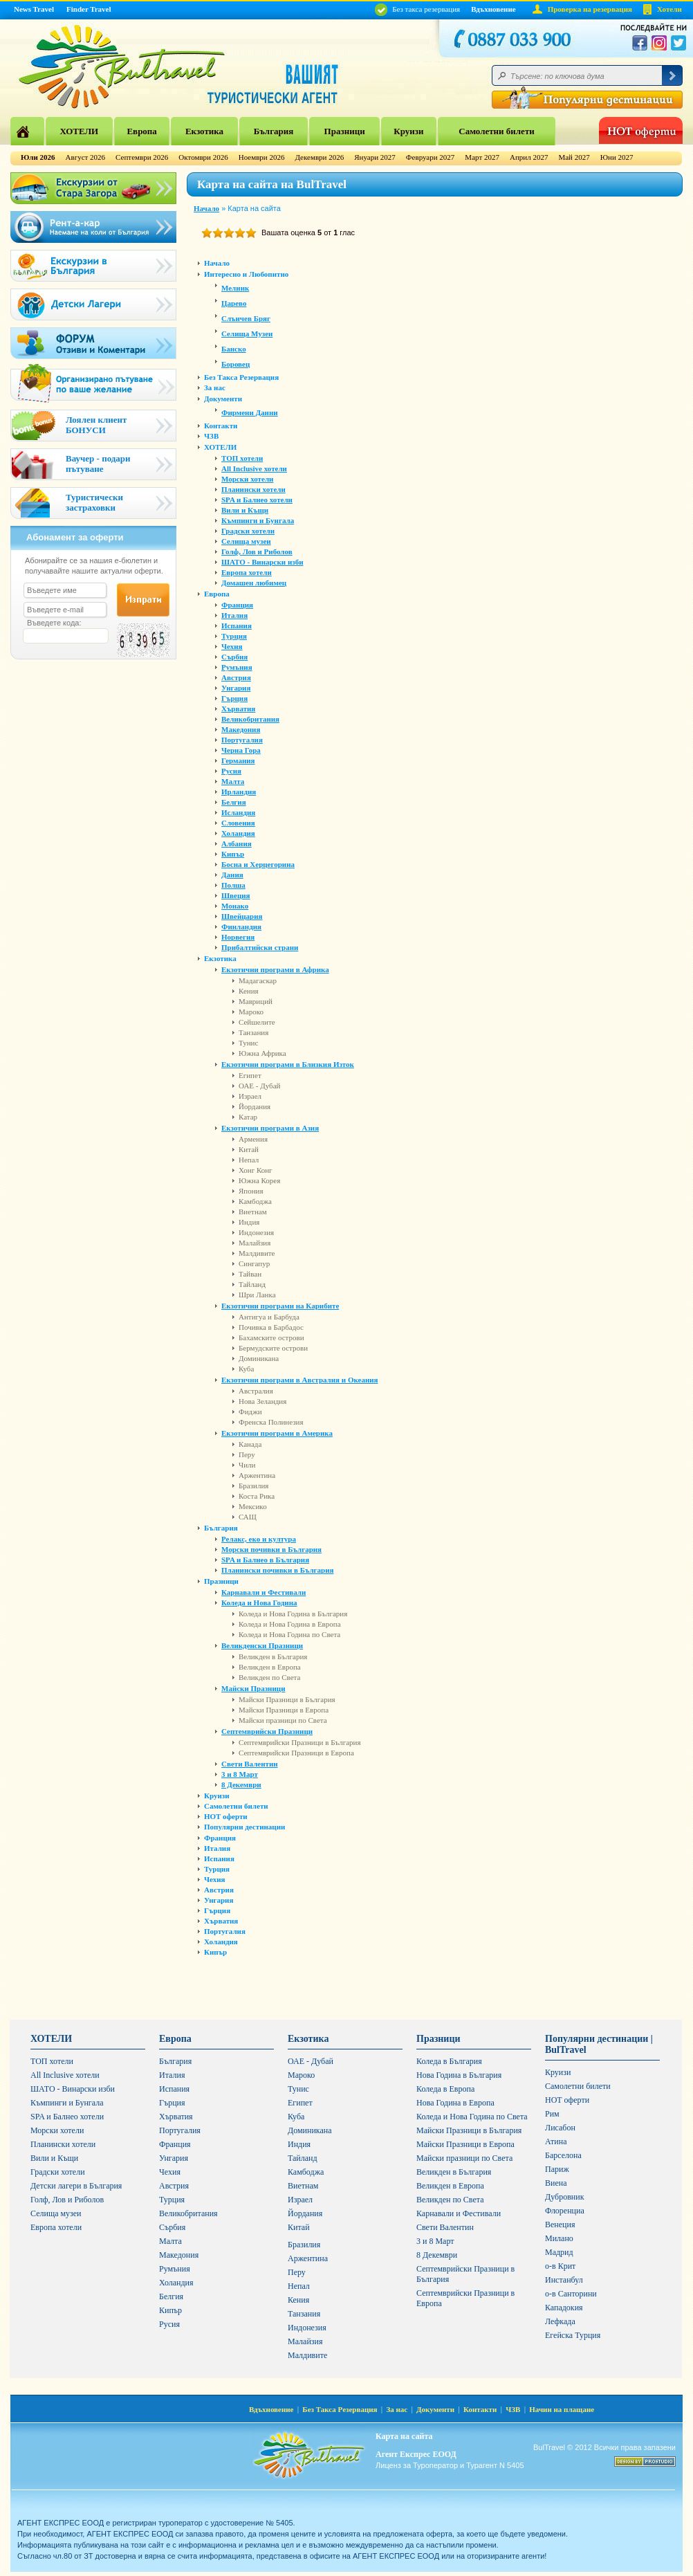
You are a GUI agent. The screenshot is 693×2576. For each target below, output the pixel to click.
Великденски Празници (262, 1645)
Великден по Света (269, 1677)
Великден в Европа (270, 1667)
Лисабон (560, 2127)
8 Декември (241, 1784)
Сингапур (254, 1263)
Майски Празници (253, 1688)
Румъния (236, 667)
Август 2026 (86, 157)
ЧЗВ (211, 436)
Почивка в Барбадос (271, 1327)
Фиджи (250, 1411)
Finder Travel (88, 9)
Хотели (669, 9)
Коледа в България (449, 2061)
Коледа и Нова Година (259, 1602)
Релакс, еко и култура (258, 1539)
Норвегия (238, 937)
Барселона (563, 2155)
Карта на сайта (404, 2436)
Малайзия (254, 1243)
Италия (234, 615)
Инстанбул (564, 2280)
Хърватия (238, 708)
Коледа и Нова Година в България (293, 1613)
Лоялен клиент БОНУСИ (96, 424)
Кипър (232, 854)
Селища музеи (246, 541)
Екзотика (204, 131)
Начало (206, 208)
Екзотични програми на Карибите (280, 1305)
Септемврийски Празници (267, 1731)
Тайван (250, 1274)
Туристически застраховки (94, 502)
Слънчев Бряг (245, 318)
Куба (246, 1368)
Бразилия (253, 1485)
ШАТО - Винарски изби (262, 562)
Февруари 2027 (430, 157)
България (274, 131)
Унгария (235, 688)
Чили (247, 1465)
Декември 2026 (319, 157)
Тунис (248, 1043)
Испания (236, 625)
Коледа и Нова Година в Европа (290, 1624)
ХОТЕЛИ (78, 131)
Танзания (253, 1032)
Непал (249, 1159)
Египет (250, 1075)
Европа (141, 131)
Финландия (241, 926)
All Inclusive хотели (254, 468)
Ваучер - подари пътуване (98, 463)
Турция (234, 636)
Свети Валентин (249, 1764)
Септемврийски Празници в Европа (296, 1752)
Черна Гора (241, 750)
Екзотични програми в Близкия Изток (287, 1064)
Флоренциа (564, 2211)
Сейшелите (257, 1022)
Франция (237, 605)
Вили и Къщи (244, 510)
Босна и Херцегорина (258, 864)
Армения (253, 1139)
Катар (248, 1117)
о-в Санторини (571, 2294)
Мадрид (559, 2252)
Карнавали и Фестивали (263, 1592)
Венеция (560, 2224)
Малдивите (257, 1253)
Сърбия (234, 656)
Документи (223, 398)
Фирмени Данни (249, 412)
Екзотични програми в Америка (277, 1433)
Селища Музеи (246, 333)
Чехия (232, 646)
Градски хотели (248, 531)
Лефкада (560, 2321)
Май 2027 (573, 157)
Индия (249, 1222)
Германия (238, 760)
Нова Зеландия (262, 1401)
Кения (249, 991)
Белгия (233, 802)
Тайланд (252, 1284)
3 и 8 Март (239, 1774)
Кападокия (564, 2307)
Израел (250, 1096)
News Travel (34, 9)
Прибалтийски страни (259, 947)
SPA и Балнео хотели (257, 499)
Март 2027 (482, 157)
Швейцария (242, 916)
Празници (344, 131)
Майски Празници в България (287, 1699)
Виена (556, 2183)
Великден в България (273, 1656)
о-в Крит (560, 2266)
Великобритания (250, 719)
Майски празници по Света (283, 1720)
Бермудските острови (273, 1348)
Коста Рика (257, 1496)
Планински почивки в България (277, 1570)
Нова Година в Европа (455, 2103)
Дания (232, 874)
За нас (214, 387)
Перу (247, 1454)
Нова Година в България (458, 2075)
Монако (234, 906)
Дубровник (564, 2197)
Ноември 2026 (262, 157)
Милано (559, 2238)
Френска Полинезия (271, 1422)
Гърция (234, 698)
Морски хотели (247, 479)
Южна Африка (262, 1053)
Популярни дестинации (244, 1827)
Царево (233, 303)
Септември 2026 (141, 157)
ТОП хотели (242, 458)
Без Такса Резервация (241, 377)
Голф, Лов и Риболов (257, 551)
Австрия (236, 677)
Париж (557, 2169)
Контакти (220, 425)
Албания (236, 843)
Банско (233, 349)
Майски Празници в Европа (284, 1710)
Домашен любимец (253, 582)
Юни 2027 (617, 157)
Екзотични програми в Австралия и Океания (299, 1380)
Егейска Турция (572, 2335)
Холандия (238, 833)
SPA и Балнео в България (265, 1559)
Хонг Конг (255, 1170)
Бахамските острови (271, 1337)
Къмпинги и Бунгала (257, 520)
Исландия (238, 812)
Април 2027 (529, 157)
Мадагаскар (258, 980)
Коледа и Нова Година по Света (289, 1634)
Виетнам (253, 1211)
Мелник (235, 288)
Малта (232, 781)
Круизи (408, 131)
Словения (238, 823)
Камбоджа (255, 1201)
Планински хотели (253, 489)
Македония (240, 729)
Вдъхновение (493, 9)
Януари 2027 (375, 157)
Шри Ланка (257, 1294)
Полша (233, 885)
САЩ (248, 1517)
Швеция (235, 895)
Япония (251, 1191)
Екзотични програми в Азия (270, 1128)
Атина (555, 2141)
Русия (231, 771)
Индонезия (256, 1232)
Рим (552, 2114)
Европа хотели (246, 572)
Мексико (253, 1506)
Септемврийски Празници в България (299, 1742)
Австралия (256, 1391)
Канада (250, 1444)
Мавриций (255, 1001)
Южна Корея (259, 1180)
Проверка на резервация (590, 9)
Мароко (251, 1011)
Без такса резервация (417, 9)
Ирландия (238, 791)
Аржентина (257, 1475)
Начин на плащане (561, 2409)
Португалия (242, 740)
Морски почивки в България (271, 1549)
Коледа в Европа (445, 2089)
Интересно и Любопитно (246, 274)
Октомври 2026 (203, 157)
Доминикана (259, 1358)
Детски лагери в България (76, 2186)
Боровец (235, 364)
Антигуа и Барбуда (269, 1317)
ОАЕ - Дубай (259, 1085)
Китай (249, 1149)
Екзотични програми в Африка (275, 969)
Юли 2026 (38, 157)
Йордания (254, 1106)
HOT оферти (226, 1816)
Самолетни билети (497, 131)
